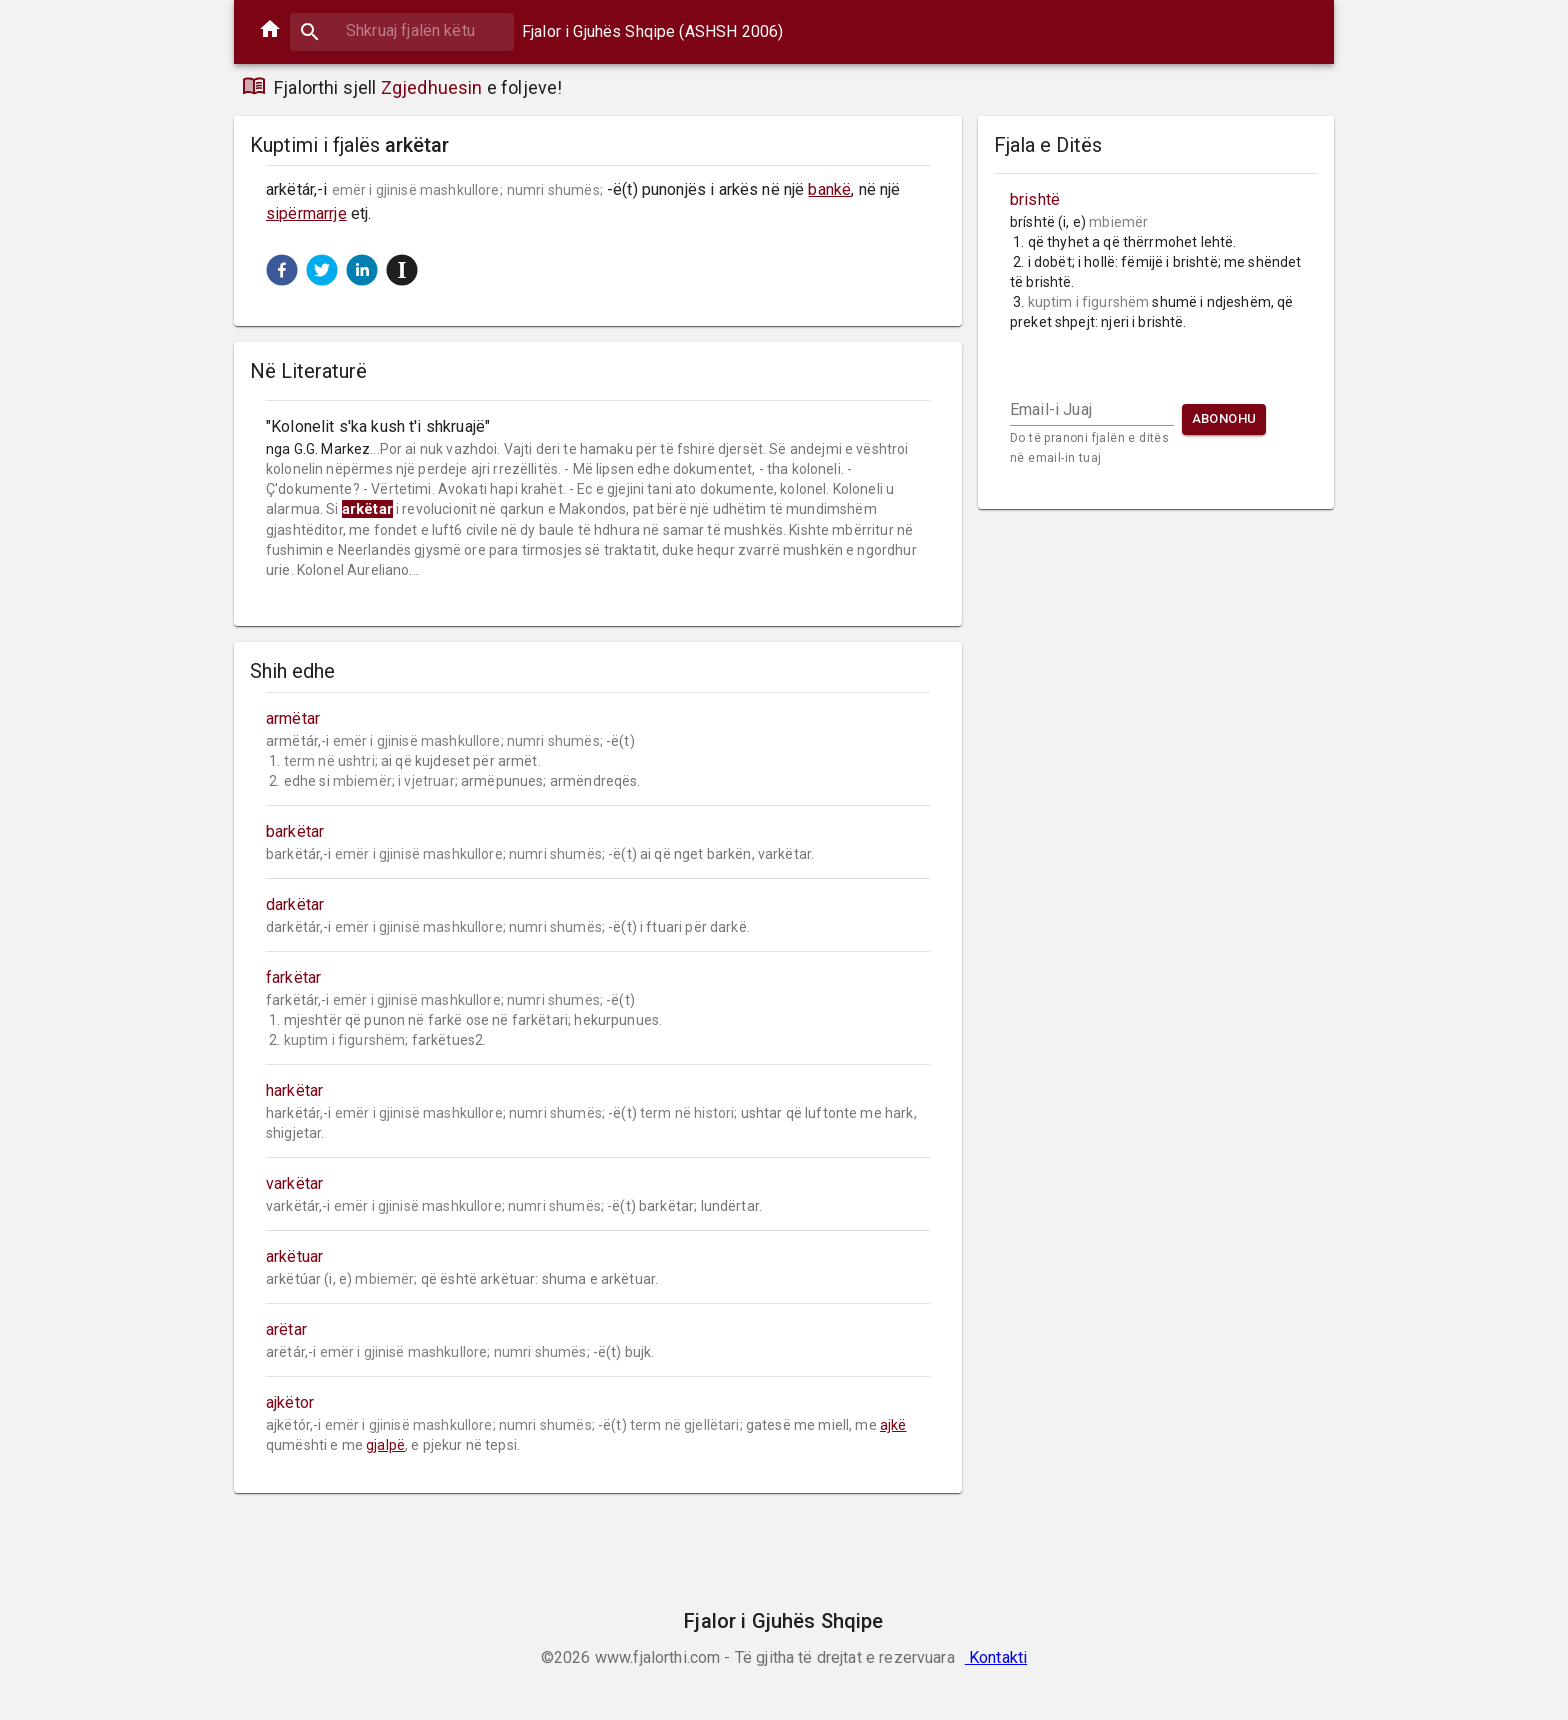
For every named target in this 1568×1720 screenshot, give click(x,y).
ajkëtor (290, 1402)
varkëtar (294, 1183)
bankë (829, 189)
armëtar (293, 718)
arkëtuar (294, 1256)
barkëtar (295, 831)
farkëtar (293, 977)
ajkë (893, 1425)
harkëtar (294, 1090)
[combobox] (402, 30)
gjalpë (385, 1445)
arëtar (286, 1329)
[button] (282, 270)
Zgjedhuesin (432, 87)
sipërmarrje (306, 213)
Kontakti (996, 1657)
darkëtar (295, 904)
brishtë (1035, 199)
